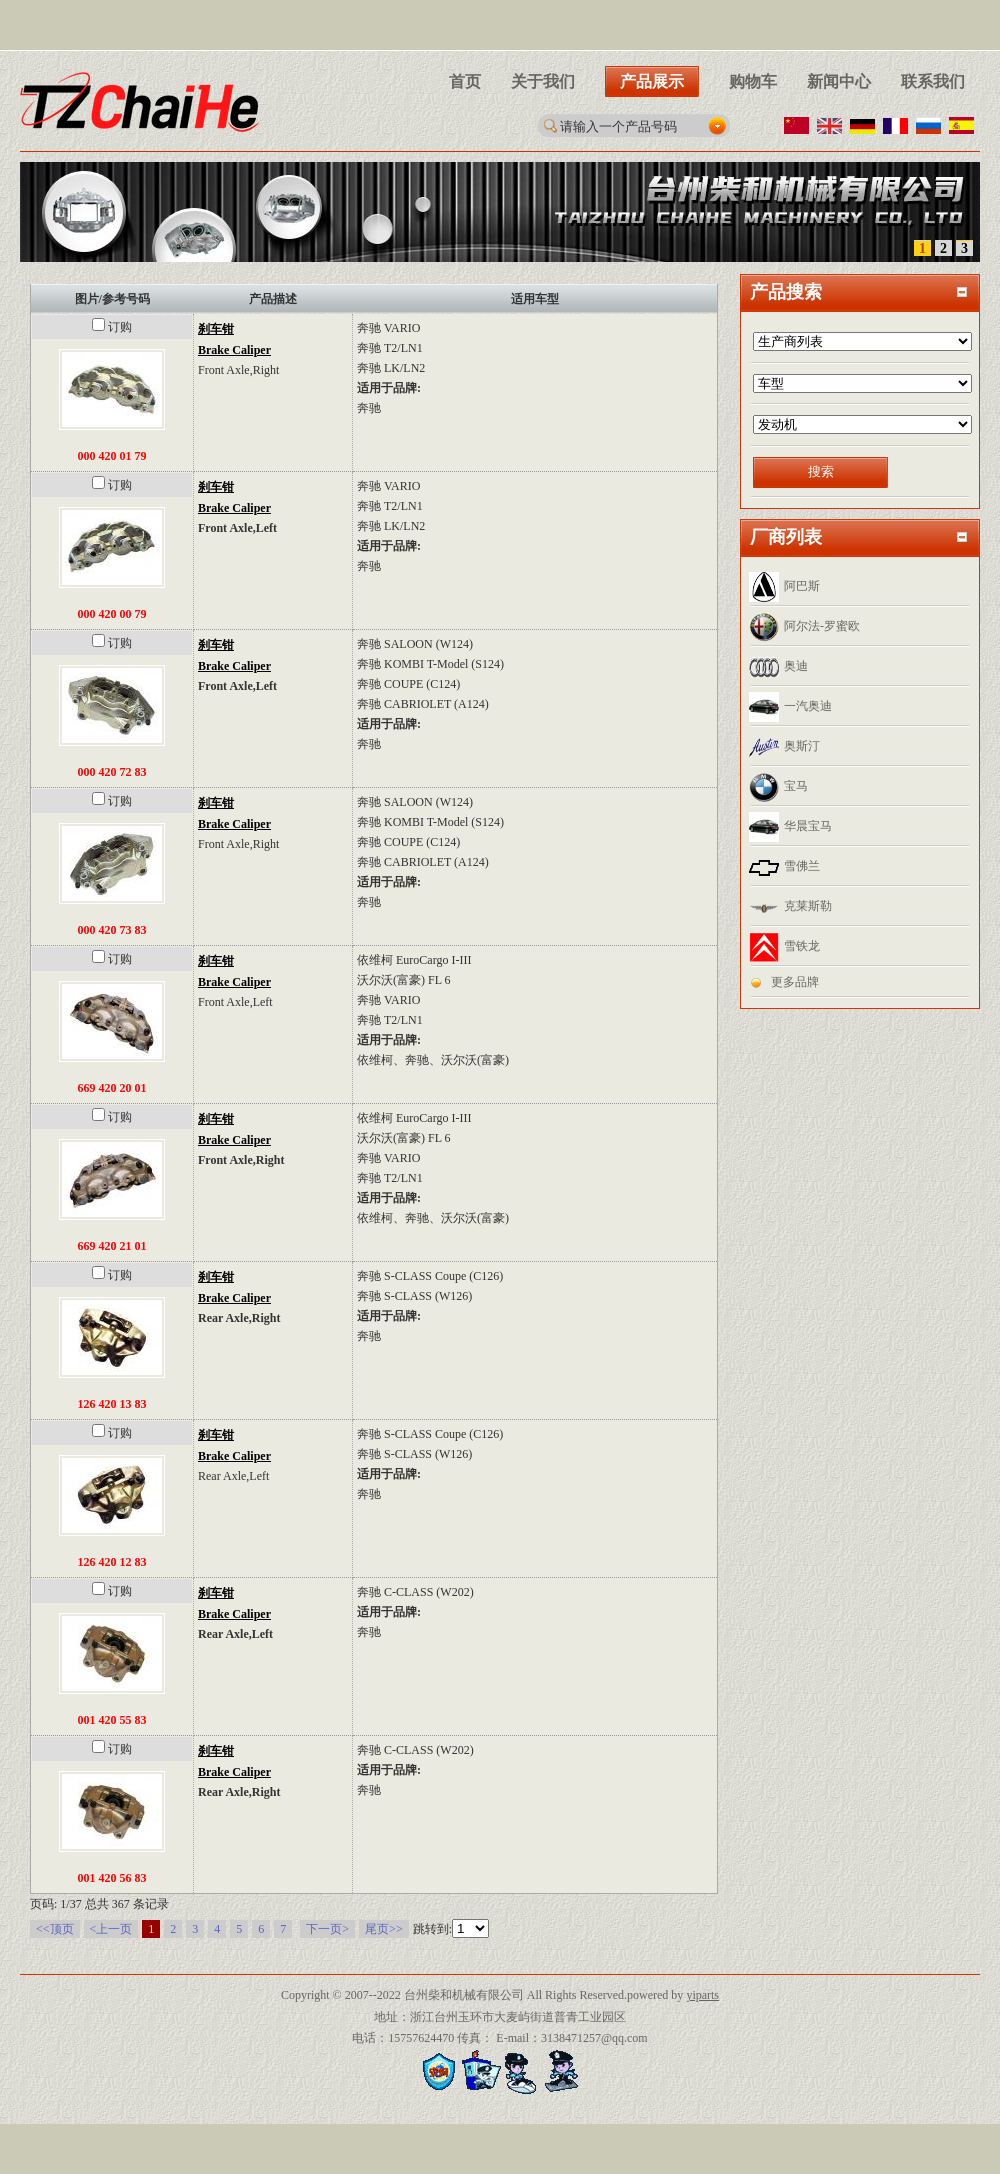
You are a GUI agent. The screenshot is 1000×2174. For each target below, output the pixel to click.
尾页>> (384, 1929)
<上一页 (111, 1929)
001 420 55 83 (112, 1720)
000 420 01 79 (112, 456)
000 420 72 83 (112, 772)
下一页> (327, 1929)
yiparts (702, 1995)
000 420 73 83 (112, 930)
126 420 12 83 (112, 1562)
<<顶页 (55, 1929)
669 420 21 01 (112, 1246)
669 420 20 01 (112, 1088)
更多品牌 (795, 982)
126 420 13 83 (112, 1404)
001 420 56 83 (112, 1878)
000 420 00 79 (112, 614)
